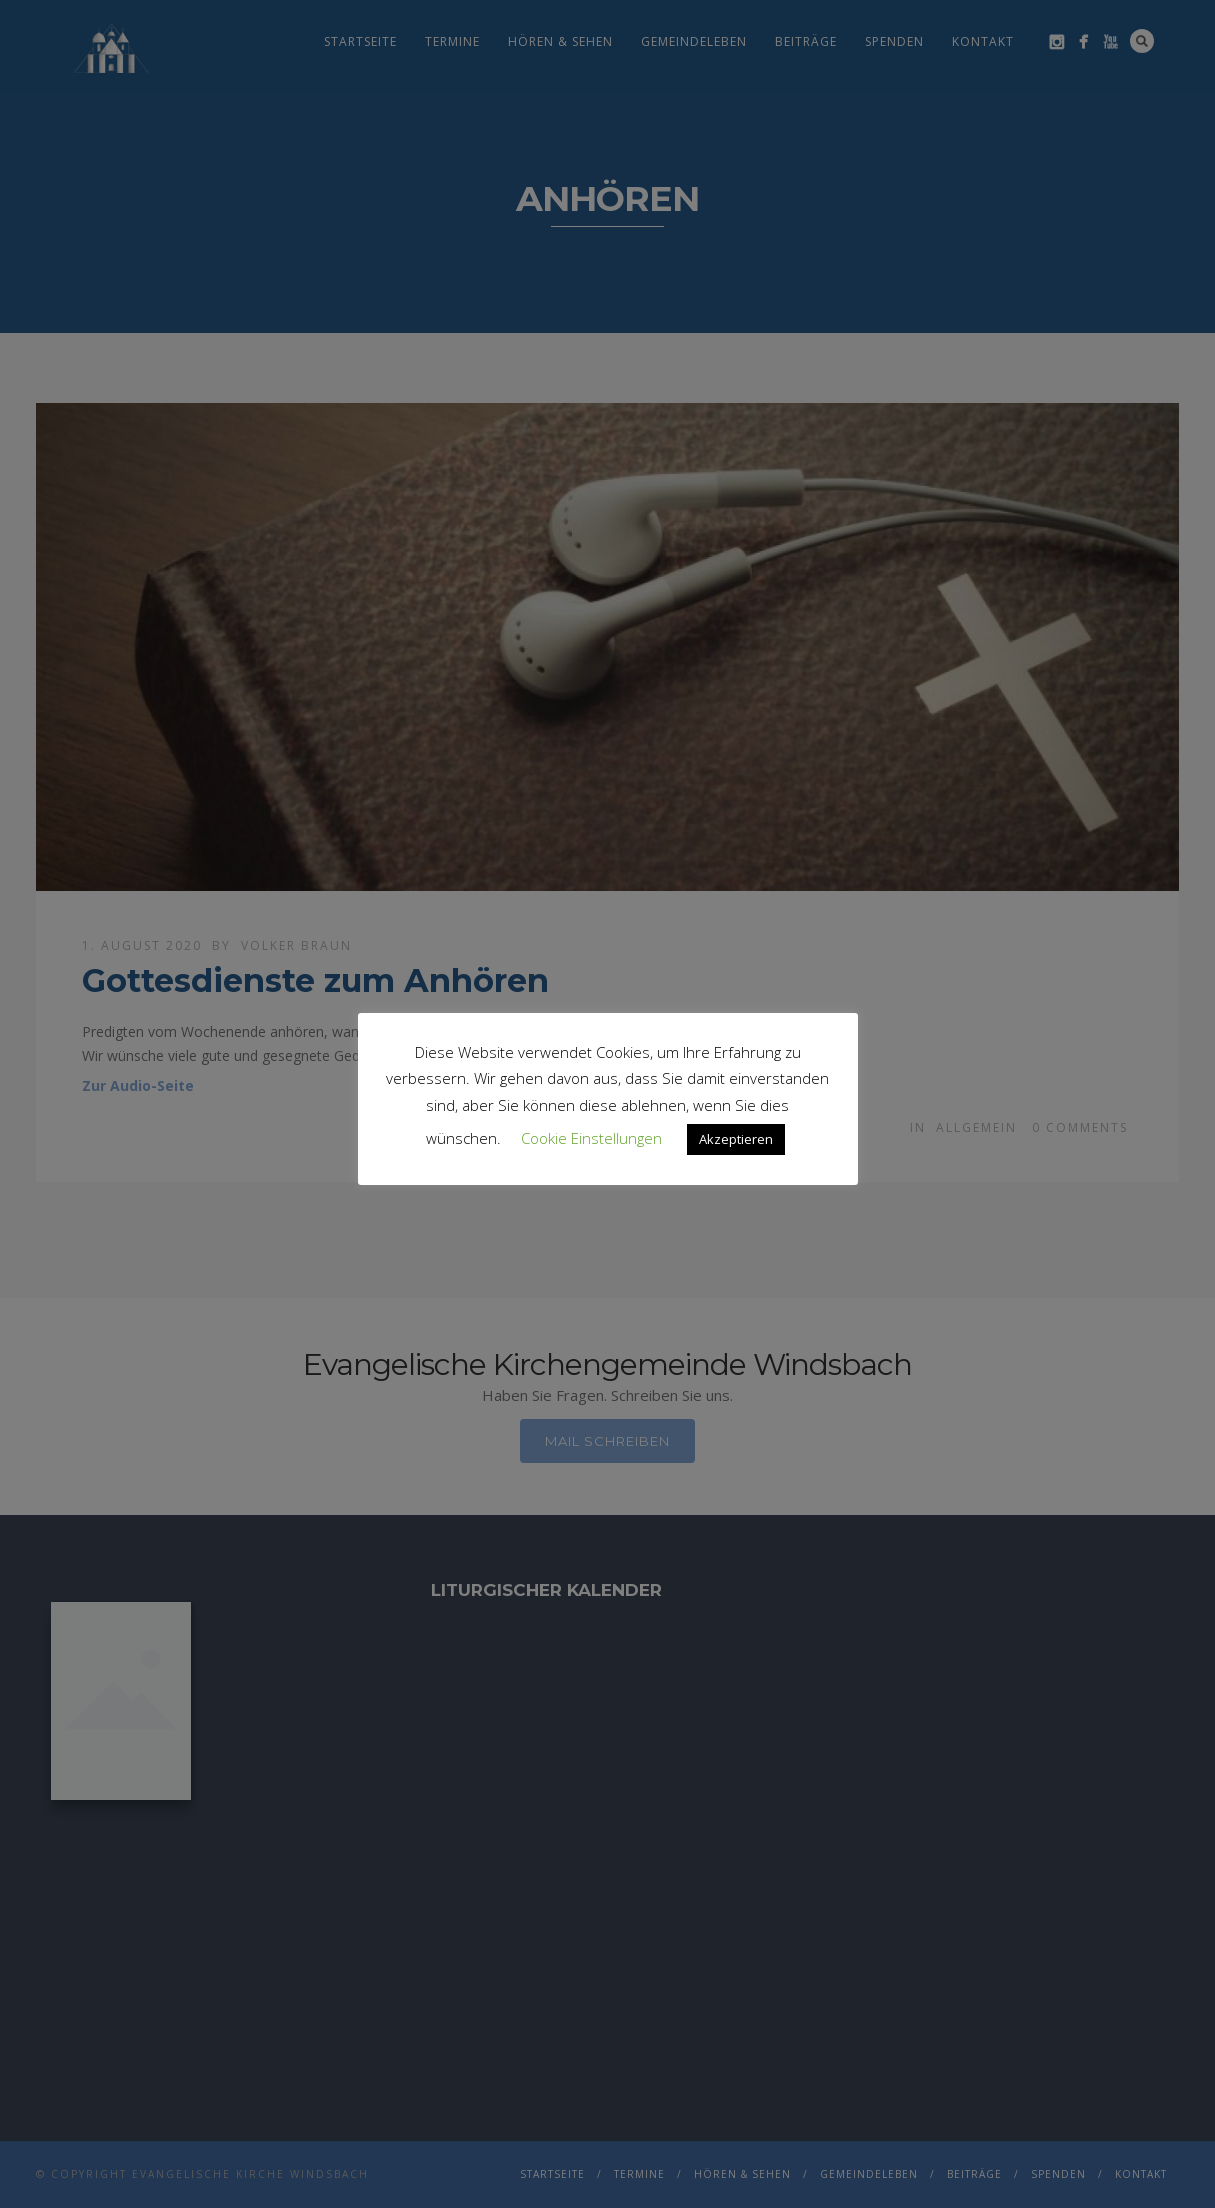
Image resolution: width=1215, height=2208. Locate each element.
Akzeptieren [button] (736, 1139)
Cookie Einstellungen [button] (591, 1138)
